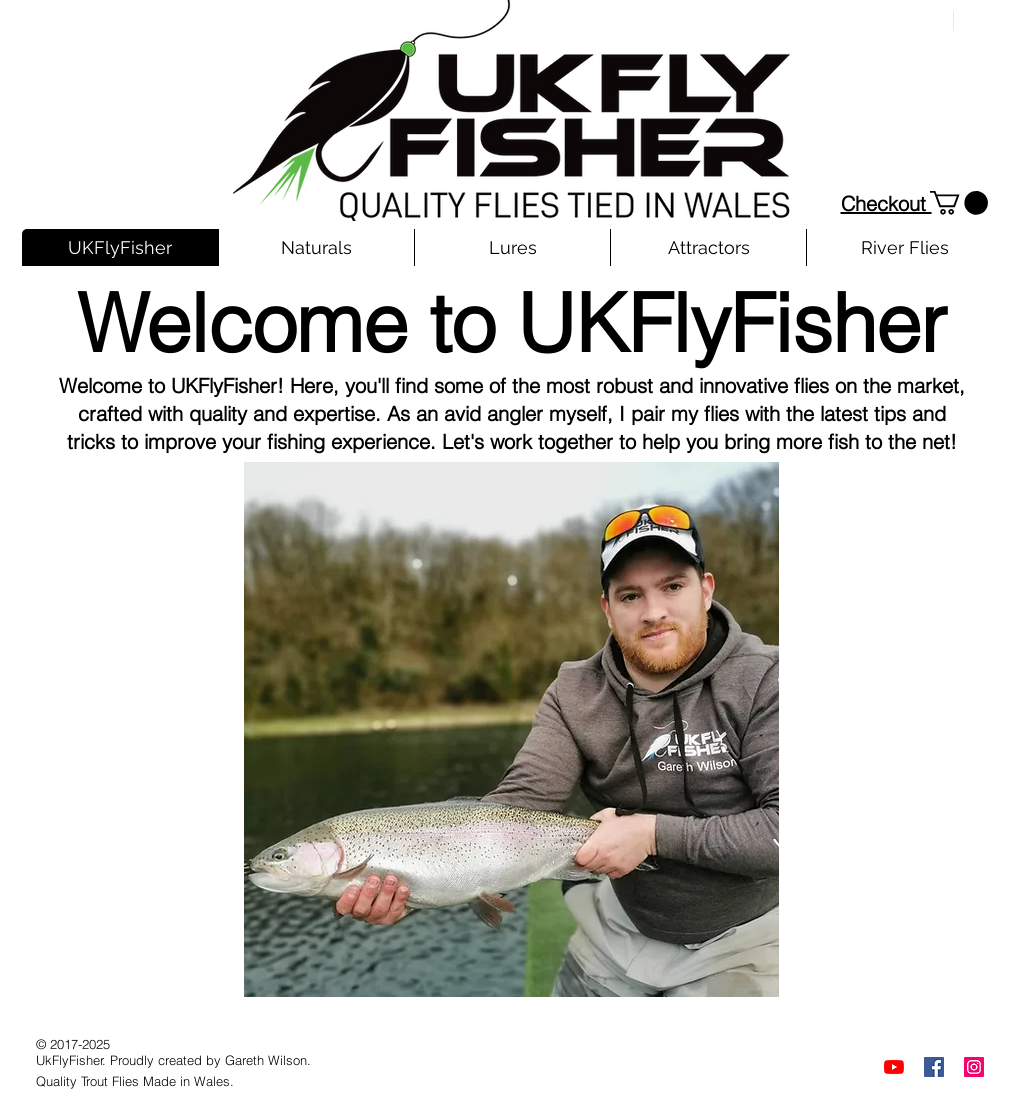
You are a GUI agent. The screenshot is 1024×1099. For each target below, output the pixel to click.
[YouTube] (894, 1067)
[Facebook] (934, 1067)
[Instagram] (974, 1067)
